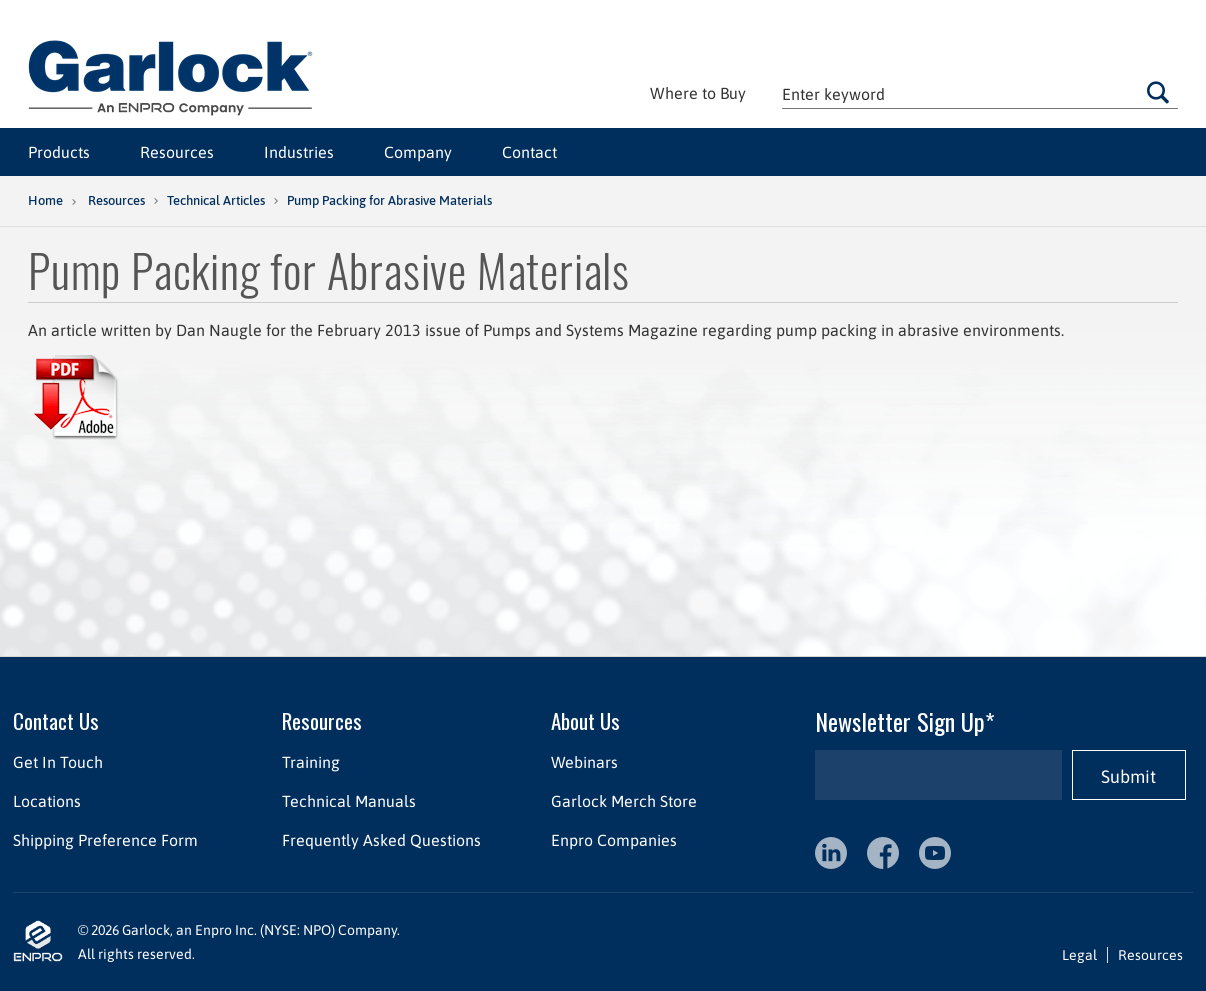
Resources (177, 152)
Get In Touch (58, 762)
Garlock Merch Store (624, 801)
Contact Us (56, 720)
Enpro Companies (614, 840)
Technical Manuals (349, 801)
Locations (47, 801)
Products (59, 152)
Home (45, 200)
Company (418, 152)
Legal (1079, 955)
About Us (585, 720)
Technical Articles (216, 200)
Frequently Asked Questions (381, 840)
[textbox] (980, 93)
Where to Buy (698, 93)
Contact (529, 152)
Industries (299, 152)
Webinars (584, 762)
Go (1158, 92)
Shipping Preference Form (105, 840)
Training (311, 762)
